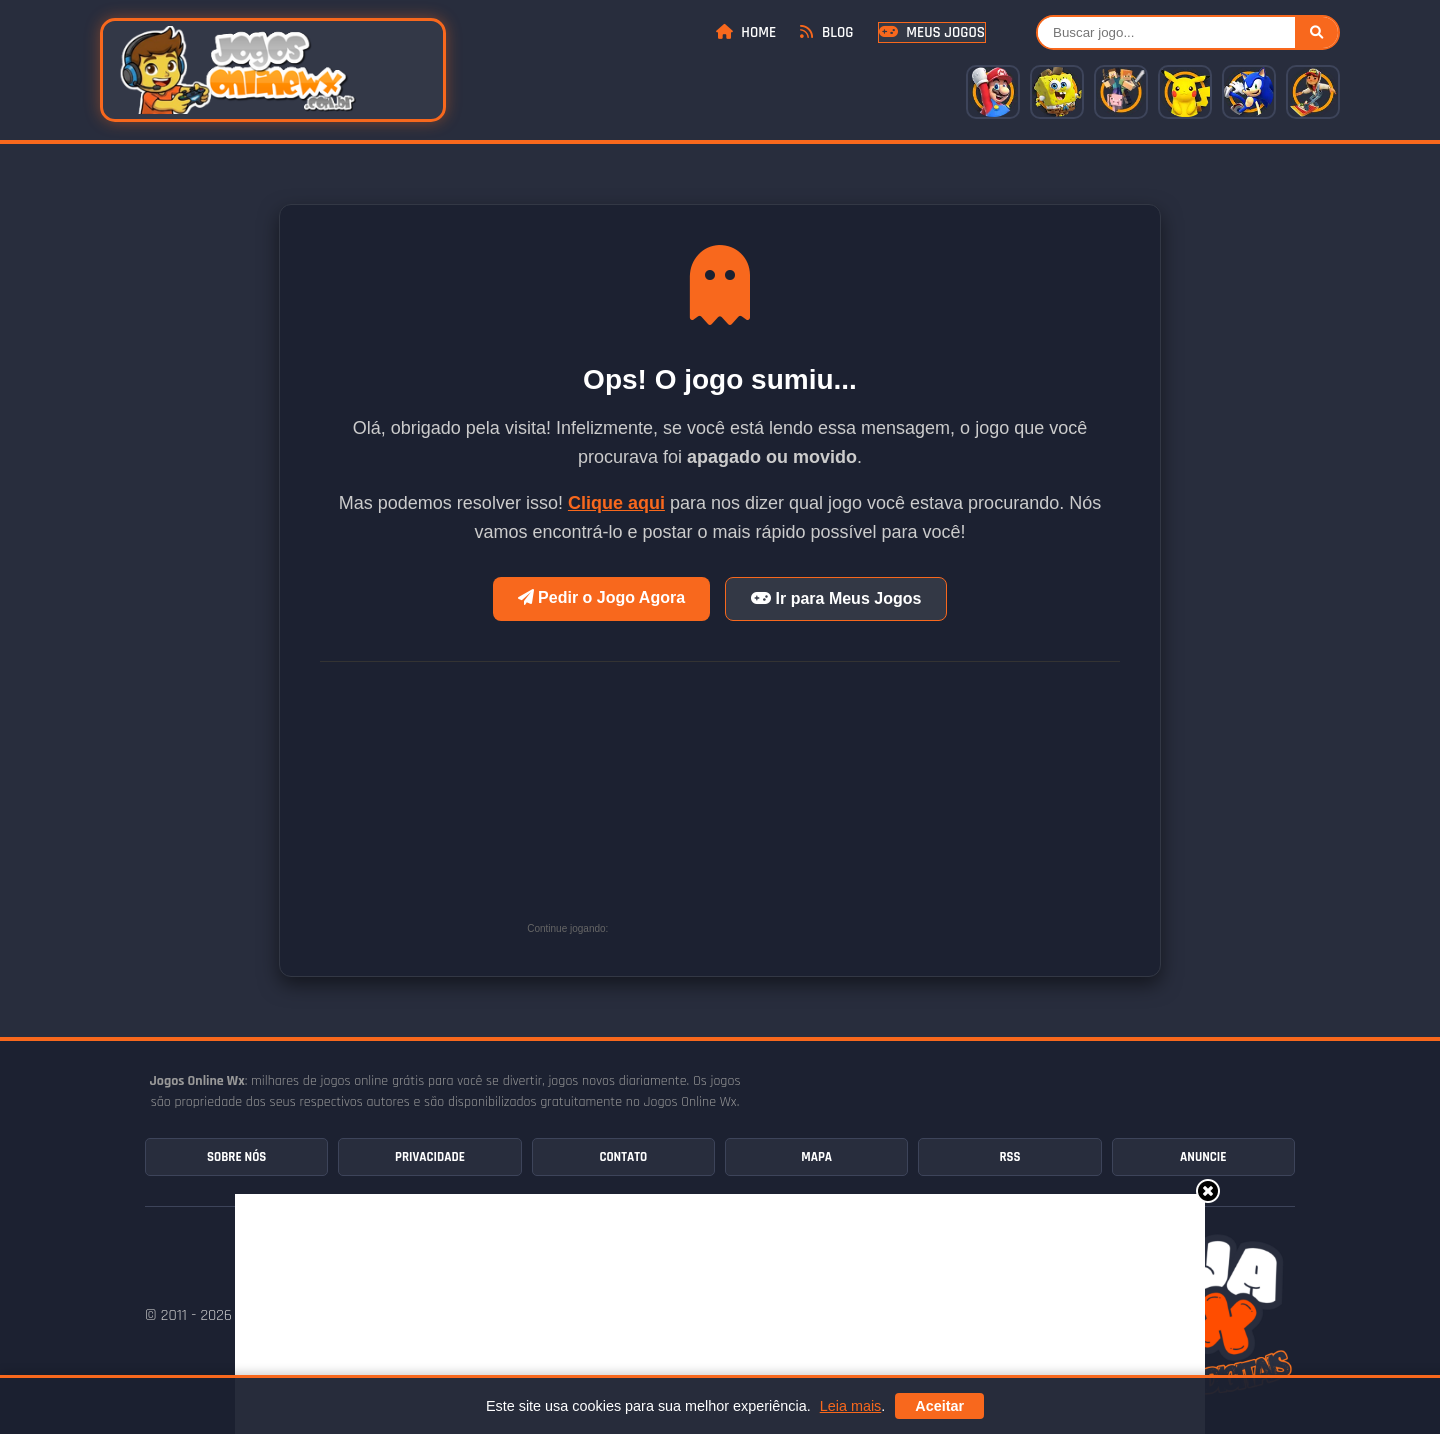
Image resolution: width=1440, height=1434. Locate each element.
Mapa (816, 1157)
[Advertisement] (763, 807)
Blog (826, 32)
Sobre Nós (236, 1157)
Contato (623, 1157)
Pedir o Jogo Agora (601, 597)
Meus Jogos (932, 32)
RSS (1009, 1157)
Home (746, 32)
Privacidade (430, 1157)
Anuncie (1203, 1157)
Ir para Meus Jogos (836, 598)
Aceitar (939, 1406)
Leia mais (851, 1406)
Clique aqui (616, 503)
